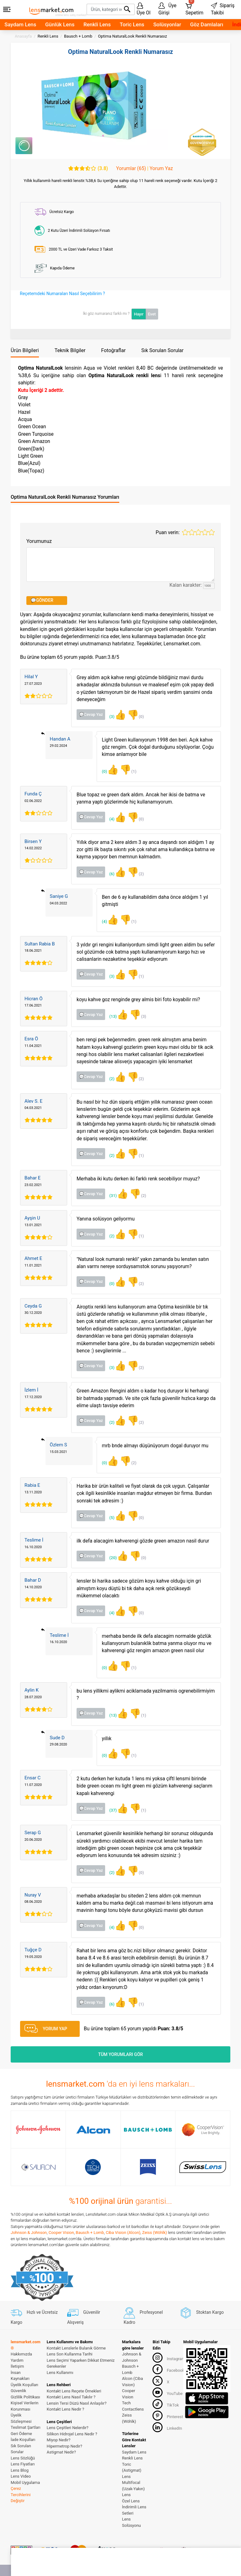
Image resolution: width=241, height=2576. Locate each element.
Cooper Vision (61, 2232)
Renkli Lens (97, 24)
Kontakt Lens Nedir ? (65, 2409)
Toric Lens (132, 24)
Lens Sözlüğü (23, 2458)
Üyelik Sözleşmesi (21, 2418)
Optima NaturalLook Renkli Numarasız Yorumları (65, 497)
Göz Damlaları (206, 24)
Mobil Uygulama (25, 2482)
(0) (135, 714)
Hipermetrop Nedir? (64, 2446)
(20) (118, 1555)
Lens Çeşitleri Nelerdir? (67, 2427)
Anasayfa (23, 36)
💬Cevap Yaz (91, 714)
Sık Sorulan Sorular (162, 350)
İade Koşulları (23, 2439)
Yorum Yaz (161, 168)
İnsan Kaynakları (20, 2375)
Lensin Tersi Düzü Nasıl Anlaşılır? (77, 2403)
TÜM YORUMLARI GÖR (120, 2054)
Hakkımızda (21, 2354)
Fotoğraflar (113, 350)
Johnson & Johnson (29, 2232)
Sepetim (194, 8)
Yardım (17, 2360)
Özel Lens (131, 2501)
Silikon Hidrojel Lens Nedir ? (72, 2434)
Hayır (139, 313)
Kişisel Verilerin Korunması (24, 2406)
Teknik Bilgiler (70, 350)
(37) (118, 1808)
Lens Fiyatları (23, 2464)
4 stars (205, 532)
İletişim (17, 2366)
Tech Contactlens (133, 2406)
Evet (152, 313)
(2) (135, 871)
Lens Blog (20, 2470)
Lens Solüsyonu (131, 2522)
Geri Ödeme (21, 2433)
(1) (128, 769)
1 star (185, 532)
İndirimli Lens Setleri (134, 2510)
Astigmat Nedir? (61, 2452)
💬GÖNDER (42, 600)
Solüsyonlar (167, 24)
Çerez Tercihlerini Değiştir (20, 2494)
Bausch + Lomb (90, 2232)
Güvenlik (18, 2390)
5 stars (211, 532)
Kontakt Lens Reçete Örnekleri (74, 2391)
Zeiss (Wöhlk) (154, 2232)
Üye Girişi (167, 9)
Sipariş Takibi (222, 9)
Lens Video (21, 2476)
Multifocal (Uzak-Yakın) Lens (133, 2488)
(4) (117, 817)
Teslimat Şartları (25, 2427)
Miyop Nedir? (59, 2440)
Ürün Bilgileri (25, 350)
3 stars (198, 532)
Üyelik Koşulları (24, 2384)
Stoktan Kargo (202, 2312)
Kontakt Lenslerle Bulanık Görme (76, 2348)
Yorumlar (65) (131, 168)
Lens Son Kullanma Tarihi (70, 2354)
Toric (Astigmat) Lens (132, 2470)
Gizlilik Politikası (25, 2397)
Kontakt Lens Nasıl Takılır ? (71, 2397)
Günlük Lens (59, 24)
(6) (117, 871)
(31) (118, 1193)
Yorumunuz (39, 541)
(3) (117, 714)
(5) (117, 1515)
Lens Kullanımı (60, 2372)
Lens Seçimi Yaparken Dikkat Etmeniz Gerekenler (81, 2363)
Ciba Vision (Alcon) (123, 2232)
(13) (118, 1014)
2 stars (192, 532)
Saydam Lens (20, 24)
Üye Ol (144, 9)
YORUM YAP (45, 2028)
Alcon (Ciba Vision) (132, 2381)
